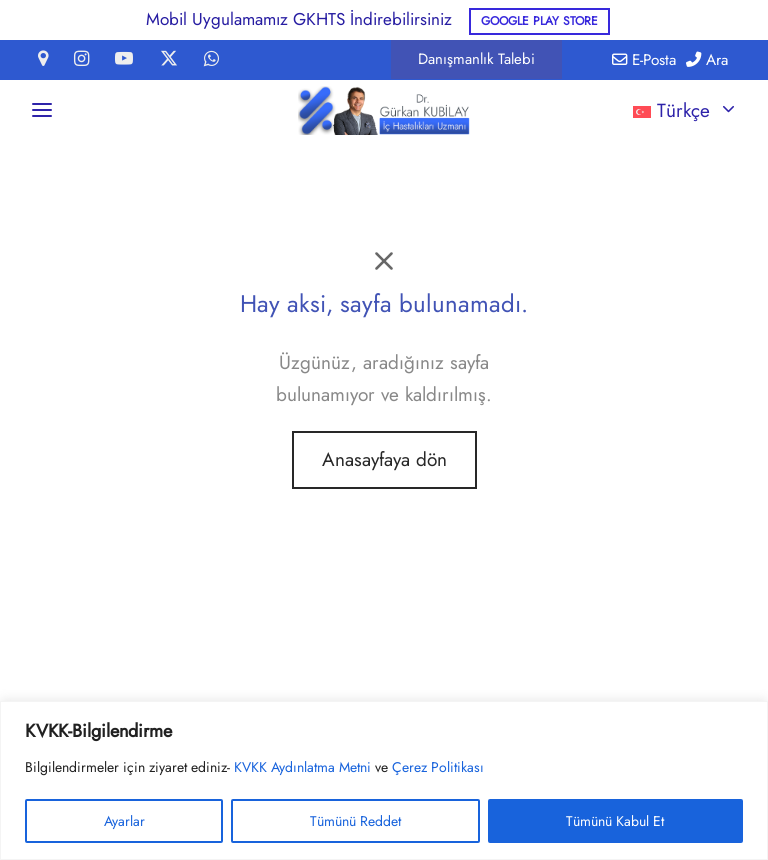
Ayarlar (124, 821)
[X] (169, 60)
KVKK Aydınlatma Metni (302, 767)
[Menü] (42, 110)
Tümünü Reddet (355, 821)
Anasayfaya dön (384, 459)
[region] (384, 780)
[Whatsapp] (211, 60)
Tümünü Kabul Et (615, 821)
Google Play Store (539, 20)
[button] (476, 59)
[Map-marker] (43, 60)
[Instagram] (81, 60)
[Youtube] (124, 60)
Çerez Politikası (438, 767)
